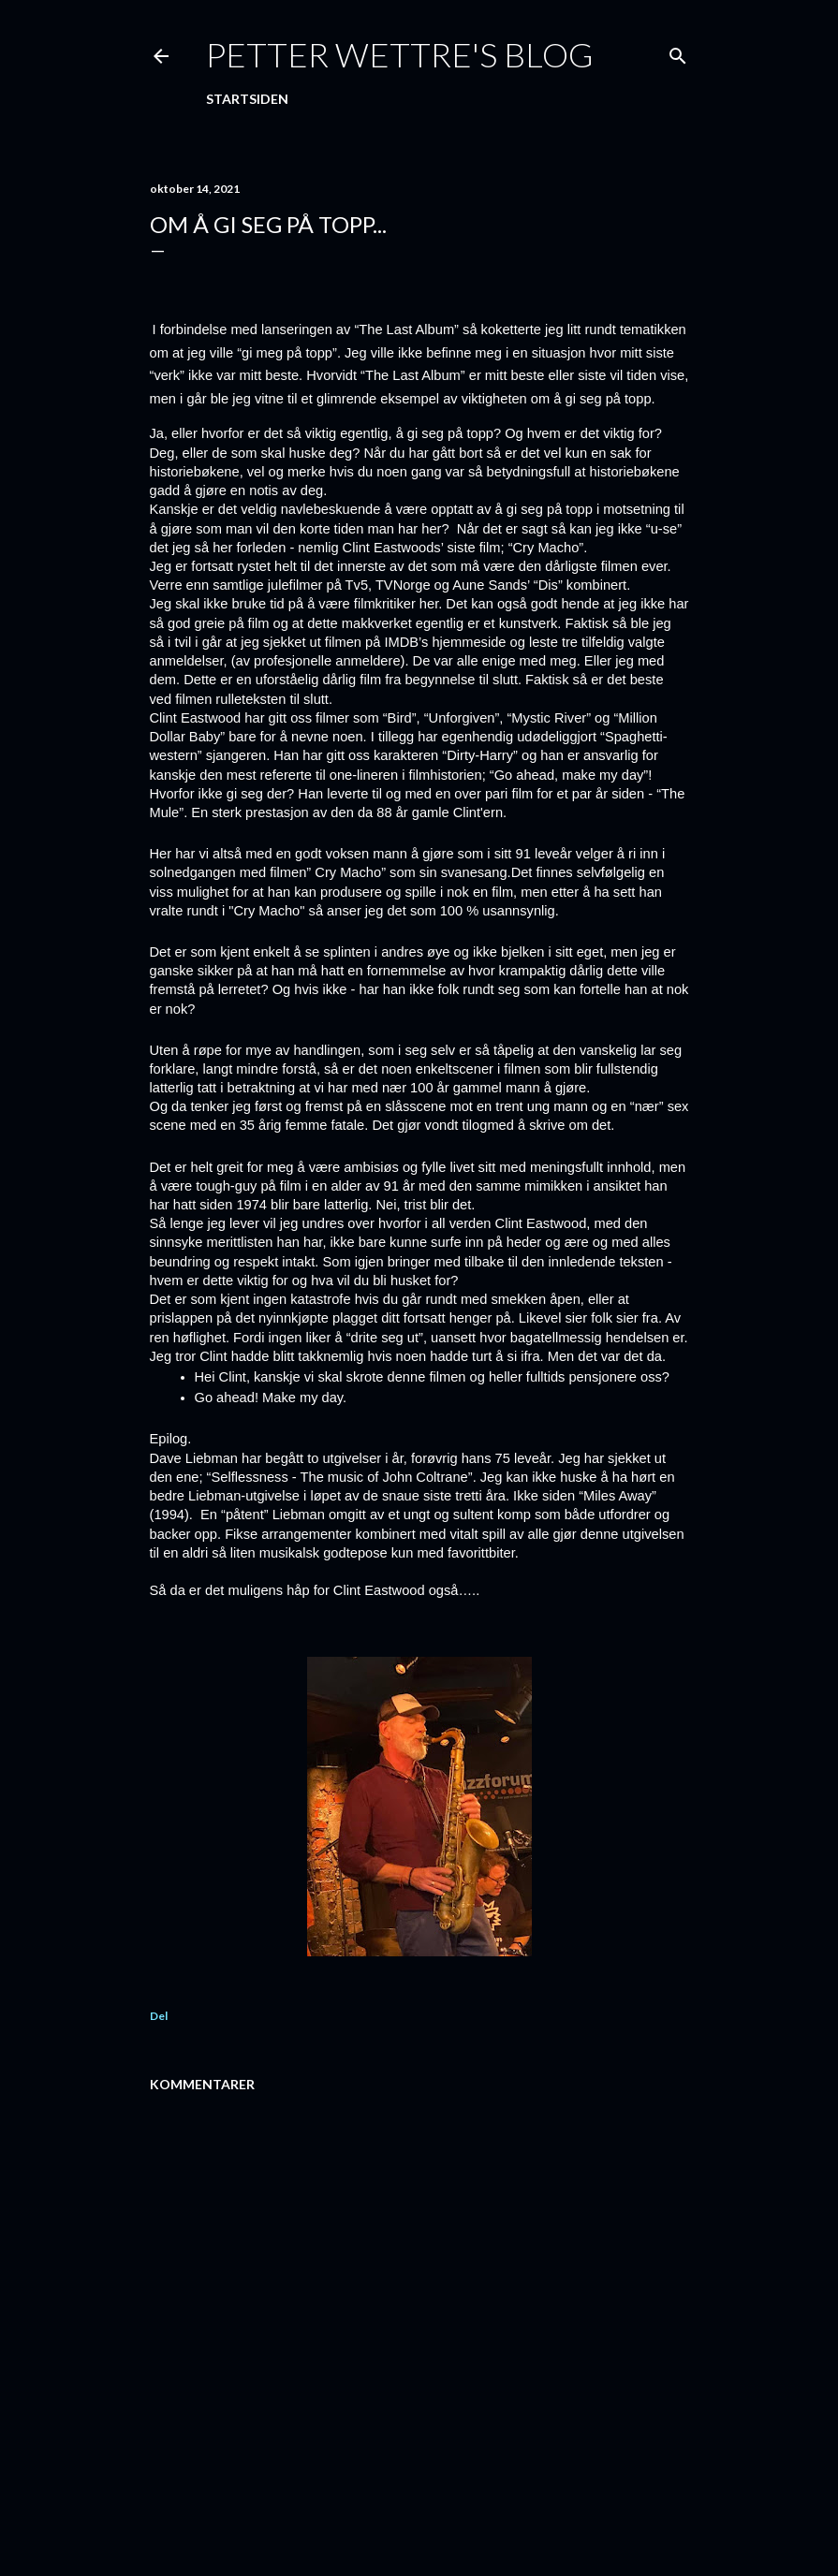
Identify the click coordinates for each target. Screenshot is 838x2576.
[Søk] (678, 52)
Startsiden (247, 99)
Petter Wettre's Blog (400, 54)
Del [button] (159, 2016)
